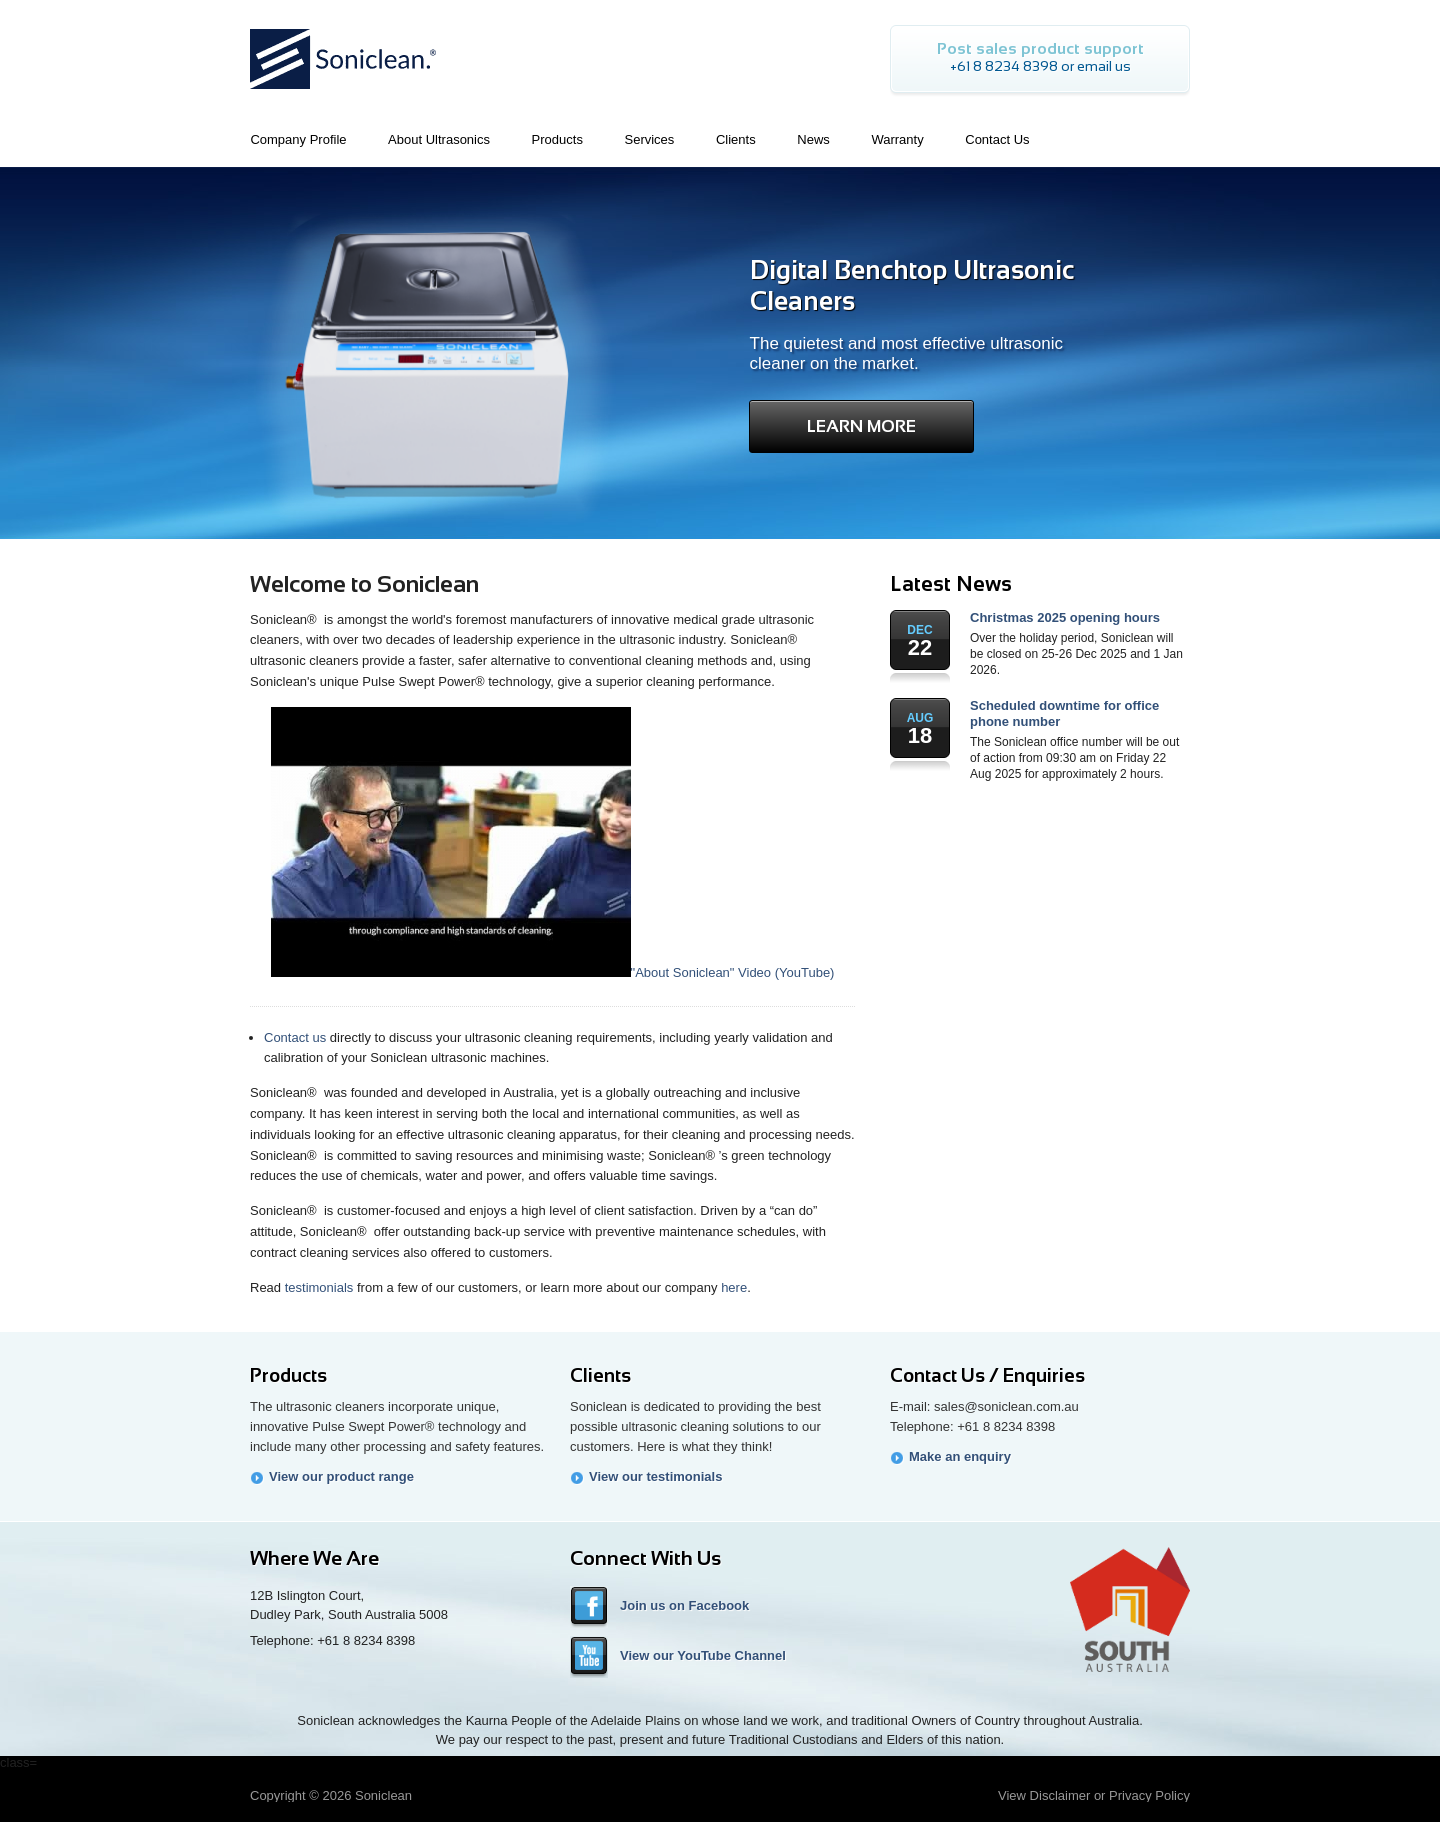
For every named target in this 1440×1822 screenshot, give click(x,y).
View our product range (341, 1476)
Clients (600, 1375)
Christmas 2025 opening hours (1065, 617)
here (734, 1287)
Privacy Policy (1149, 1795)
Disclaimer (1060, 1795)
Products (288, 1375)
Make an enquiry (960, 1456)
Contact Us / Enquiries (987, 1375)
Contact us (295, 1037)
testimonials (319, 1287)
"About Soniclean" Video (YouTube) (553, 972)
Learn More (861, 426)
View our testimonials (655, 1476)
